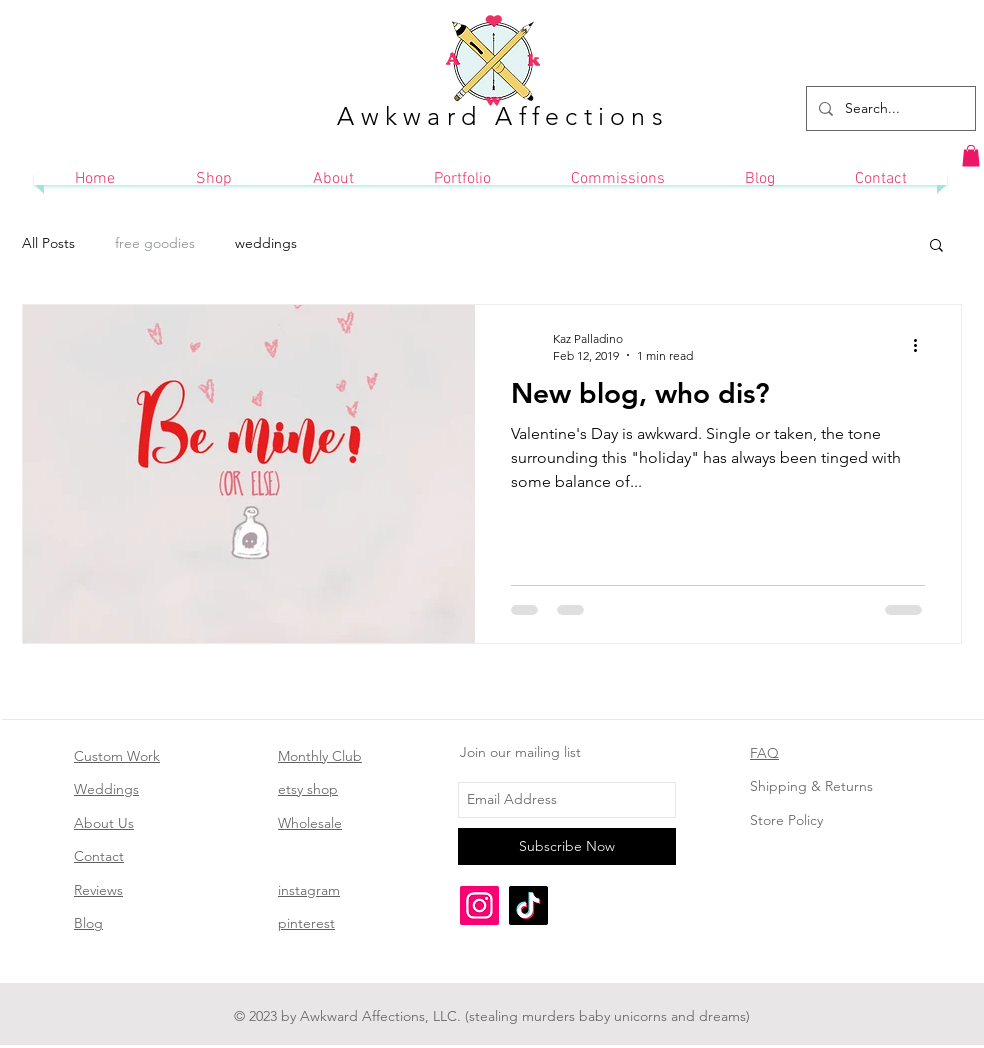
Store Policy (786, 820)
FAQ (764, 753)
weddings (266, 243)
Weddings (106, 789)
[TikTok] (528, 905)
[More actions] (922, 346)
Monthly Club (320, 756)
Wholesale (310, 823)
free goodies (155, 243)
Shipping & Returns (811, 786)
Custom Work (117, 756)
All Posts (48, 243)
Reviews (98, 890)
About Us (104, 823)
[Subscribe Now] (567, 846)
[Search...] (889, 108)
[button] (971, 156)
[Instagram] (479, 905)
